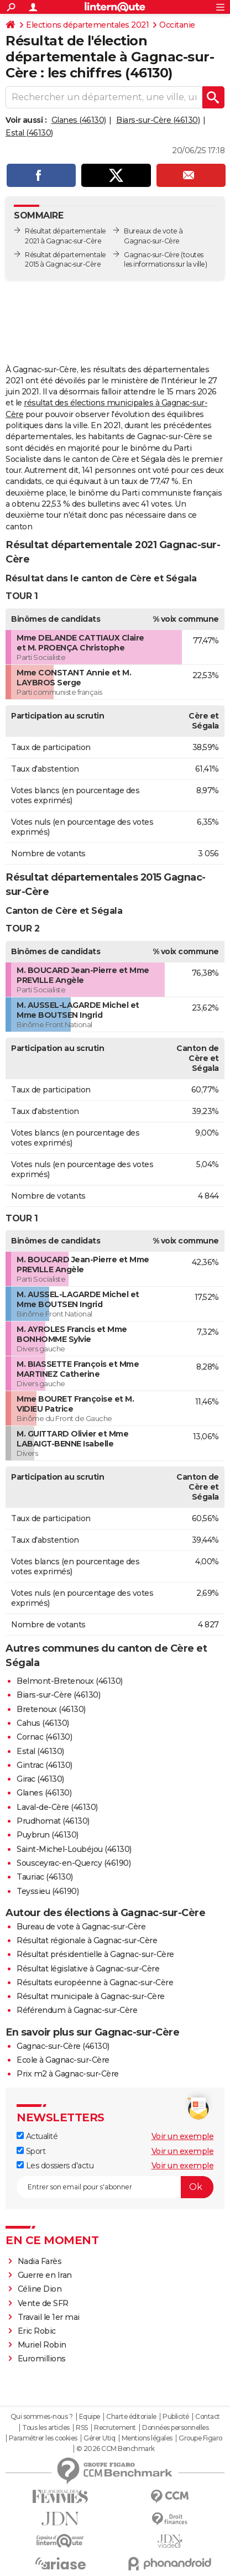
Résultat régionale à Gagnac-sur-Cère (87, 1940)
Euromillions (42, 2359)
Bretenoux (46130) (51, 1709)
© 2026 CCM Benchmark (115, 2449)
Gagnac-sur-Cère (152, 255)
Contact (207, 2417)
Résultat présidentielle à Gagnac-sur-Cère (95, 1954)
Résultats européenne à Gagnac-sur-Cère (95, 1982)
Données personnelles (175, 2428)
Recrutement (115, 2428)
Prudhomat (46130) (53, 1821)
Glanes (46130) (78, 120)
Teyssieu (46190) (48, 1891)
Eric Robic (37, 2331)
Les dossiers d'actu (55, 2166)
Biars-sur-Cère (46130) (158, 120)
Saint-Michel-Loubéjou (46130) (74, 1849)
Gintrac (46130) (44, 1765)
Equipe (89, 2417)
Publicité (176, 2417)
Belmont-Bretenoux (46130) (70, 1681)
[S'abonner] (115, 2187)
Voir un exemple (182, 2136)
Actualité (37, 2136)
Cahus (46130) (43, 1723)
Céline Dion (40, 2289)
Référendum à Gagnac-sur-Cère (77, 2010)
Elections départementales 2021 (87, 25)
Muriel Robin (42, 2345)
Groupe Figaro (200, 2438)
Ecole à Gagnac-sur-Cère (63, 2060)
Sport (31, 2151)
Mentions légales (147, 2438)
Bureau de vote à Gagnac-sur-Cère (81, 1927)
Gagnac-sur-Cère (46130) (63, 2046)
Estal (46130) (29, 133)
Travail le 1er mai (49, 2317)
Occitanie (177, 25)
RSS (82, 2428)
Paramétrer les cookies (43, 2438)
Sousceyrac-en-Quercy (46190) (73, 1863)
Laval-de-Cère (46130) (57, 1807)
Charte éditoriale (131, 2417)
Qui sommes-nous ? (42, 2417)
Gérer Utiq (99, 2438)
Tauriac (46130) (45, 1877)
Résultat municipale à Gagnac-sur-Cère (91, 1996)
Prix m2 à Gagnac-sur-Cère (68, 2074)
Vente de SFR (43, 2303)
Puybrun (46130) (48, 1835)
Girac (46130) (40, 1779)
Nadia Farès (40, 2261)
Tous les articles (46, 2428)
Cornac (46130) (44, 1737)
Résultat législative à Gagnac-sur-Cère (88, 1969)
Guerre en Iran (45, 2275)
